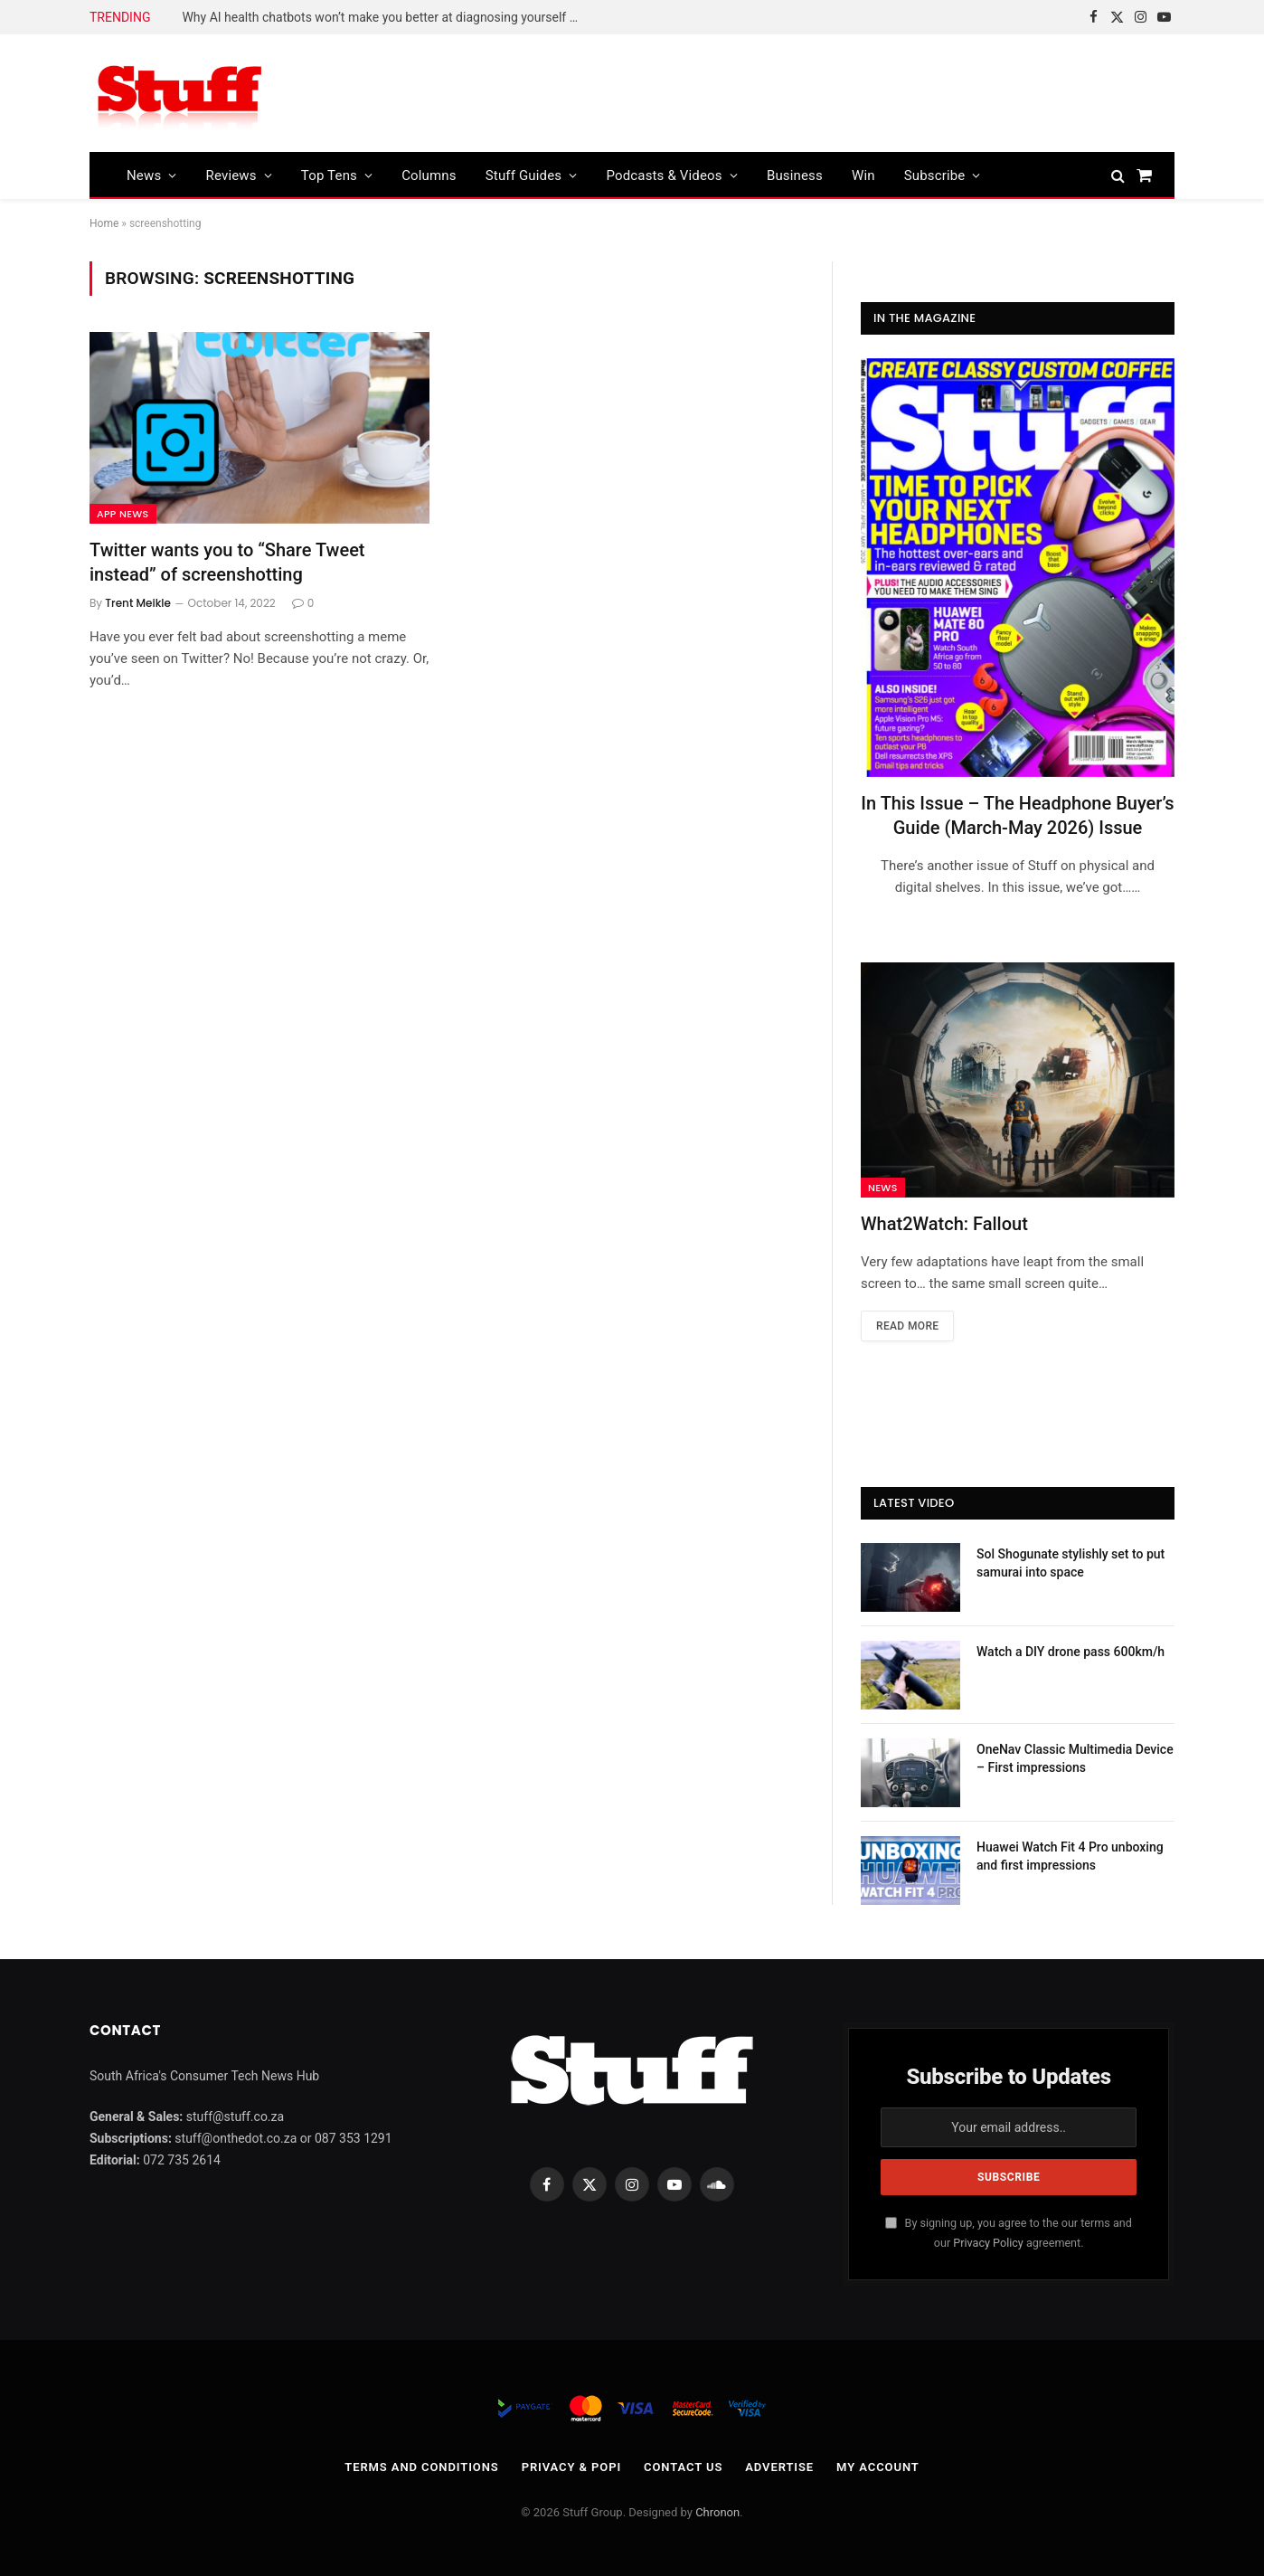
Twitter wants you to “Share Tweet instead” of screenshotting (227, 562)
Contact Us (683, 2467)
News (144, 175)
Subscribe (935, 175)
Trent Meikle (138, 603)
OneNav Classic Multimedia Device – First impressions (1075, 1758)
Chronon (717, 2512)
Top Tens (329, 175)
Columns (429, 175)
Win (863, 175)
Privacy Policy (988, 2242)
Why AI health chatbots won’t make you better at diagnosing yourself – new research (385, 17)
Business (795, 175)
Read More (907, 1326)
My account (878, 2467)
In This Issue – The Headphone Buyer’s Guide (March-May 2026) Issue (1017, 815)
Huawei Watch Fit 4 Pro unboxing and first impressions (1070, 1856)
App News (123, 514)
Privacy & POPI (571, 2467)
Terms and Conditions (421, 2467)
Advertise (779, 2467)
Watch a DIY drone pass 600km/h (1070, 1651)
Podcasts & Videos (664, 175)
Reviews (231, 175)
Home (104, 223)
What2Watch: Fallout (944, 1224)
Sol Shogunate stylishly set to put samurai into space (1070, 1563)
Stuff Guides (524, 175)
